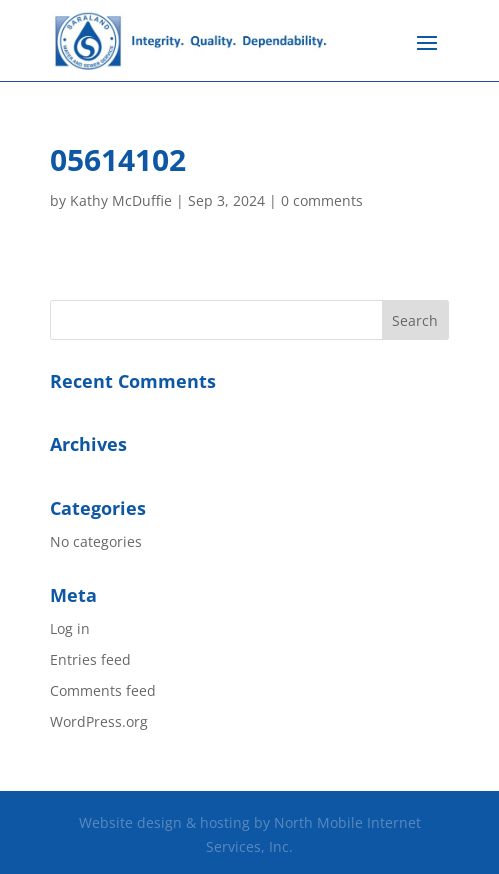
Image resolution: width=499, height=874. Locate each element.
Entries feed (90, 659)
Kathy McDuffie (121, 200)
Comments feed (103, 690)
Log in (70, 628)
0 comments (322, 200)
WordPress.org (99, 721)
